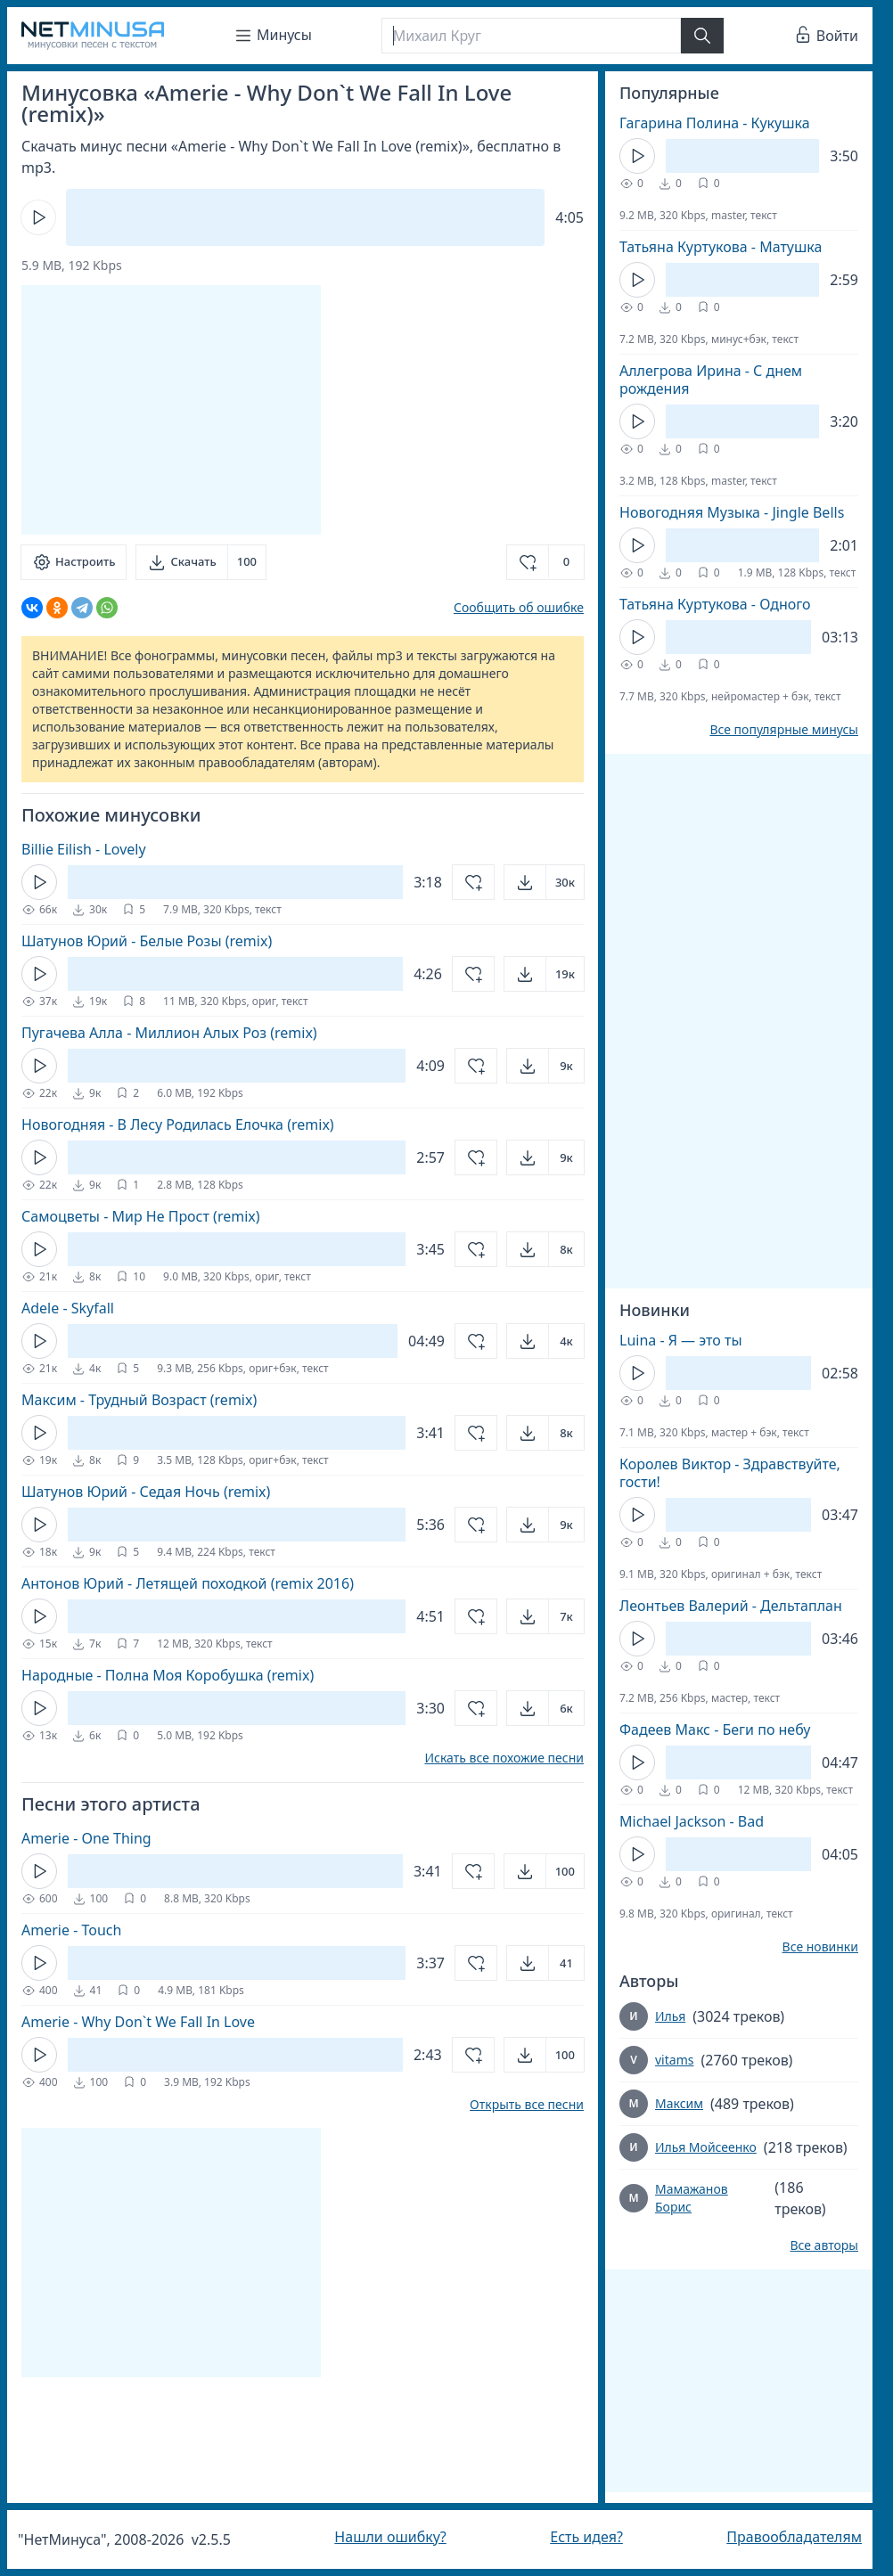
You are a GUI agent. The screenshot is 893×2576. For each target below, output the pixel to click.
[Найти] (702, 35)
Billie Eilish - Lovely (83, 849)
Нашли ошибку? (390, 2537)
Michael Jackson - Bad (691, 1821)
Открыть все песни (527, 2105)
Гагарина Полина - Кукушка (714, 123)
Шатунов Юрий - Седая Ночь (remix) (145, 1492)
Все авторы (824, 2245)
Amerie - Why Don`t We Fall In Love (138, 2022)
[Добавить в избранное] (545, 562)
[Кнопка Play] (38, 217)
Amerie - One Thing (86, 1838)
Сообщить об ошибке (519, 607)
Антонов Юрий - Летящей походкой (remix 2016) (187, 1583)
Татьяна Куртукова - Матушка (720, 247)
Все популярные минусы (783, 730)
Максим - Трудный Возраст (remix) (139, 1400)
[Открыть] (544, 882)
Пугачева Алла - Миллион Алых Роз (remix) (169, 1033)
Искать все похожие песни (504, 1758)
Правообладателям (794, 2537)
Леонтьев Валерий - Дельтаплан (730, 1606)
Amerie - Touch (71, 1930)
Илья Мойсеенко (706, 2146)
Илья (670, 2016)
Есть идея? (586, 2537)
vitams (674, 2059)
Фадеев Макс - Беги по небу (714, 1729)
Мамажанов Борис (691, 2197)
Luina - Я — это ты (680, 1340)
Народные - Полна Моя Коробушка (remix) (167, 1675)
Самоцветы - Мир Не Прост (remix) (140, 1216)
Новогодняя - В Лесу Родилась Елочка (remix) (177, 1124)
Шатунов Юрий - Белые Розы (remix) (146, 941)
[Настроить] (73, 562)
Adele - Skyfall (67, 1308)
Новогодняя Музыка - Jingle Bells (731, 512)
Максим (679, 2103)
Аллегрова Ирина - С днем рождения (710, 379)
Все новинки (820, 1947)
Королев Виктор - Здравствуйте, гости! (729, 1473)
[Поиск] (531, 35)
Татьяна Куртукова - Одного (715, 604)
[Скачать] (201, 562)
